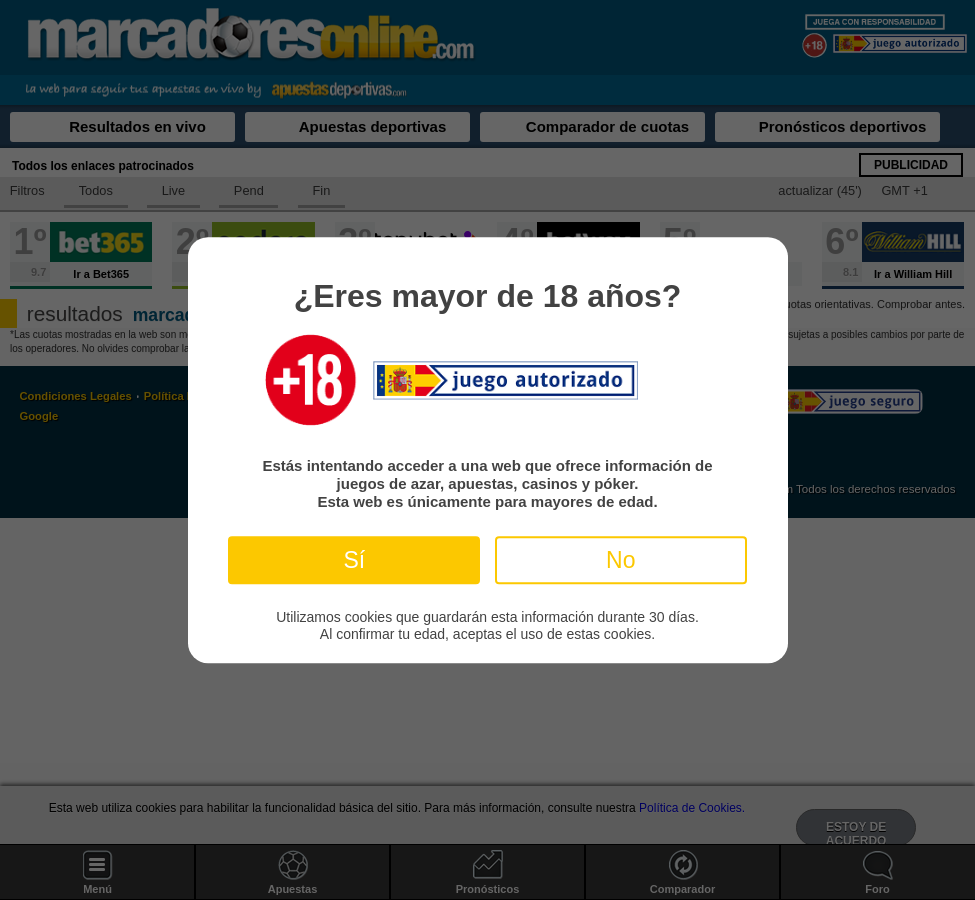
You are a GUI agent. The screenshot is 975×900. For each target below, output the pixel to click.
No (620, 560)
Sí (354, 560)
